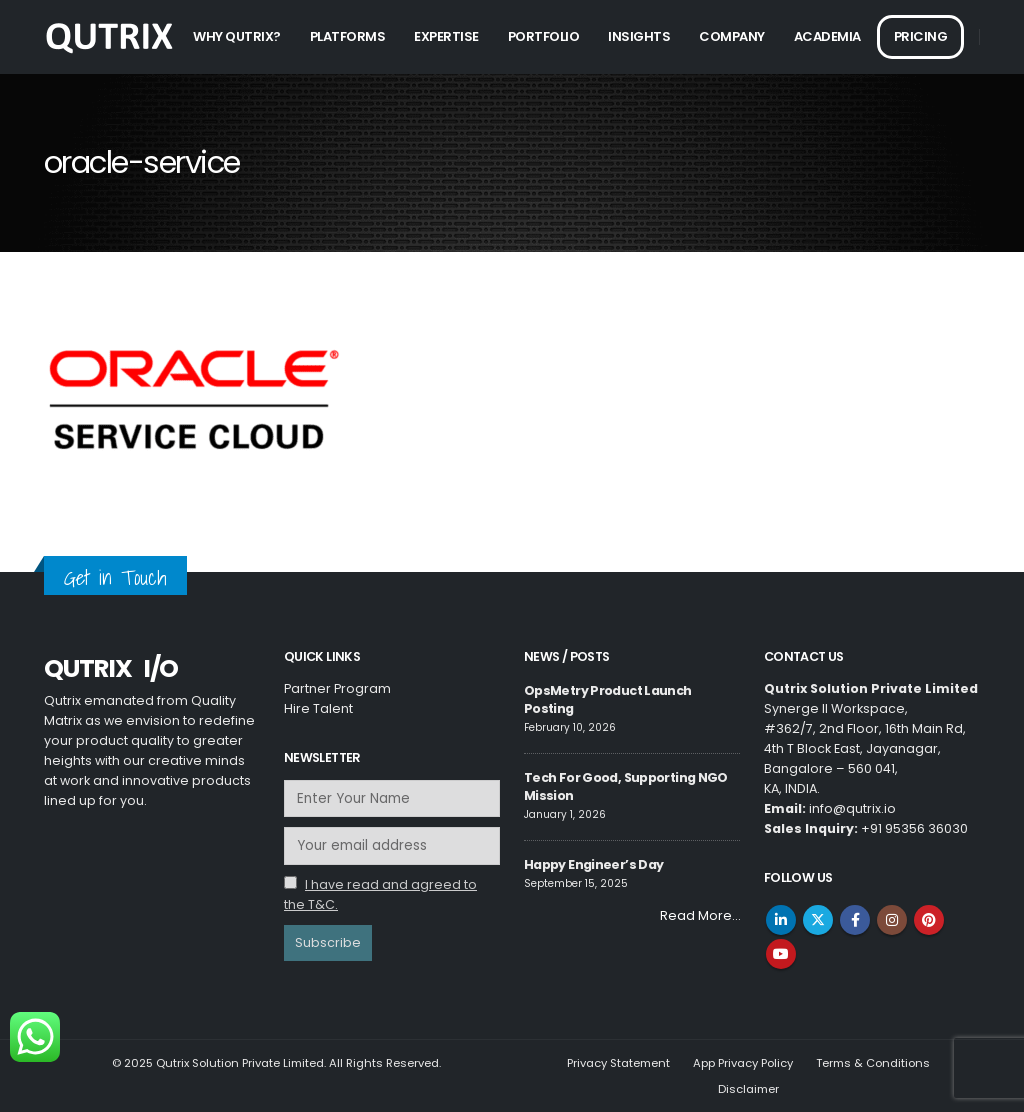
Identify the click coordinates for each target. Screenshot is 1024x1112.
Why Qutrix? (237, 36)
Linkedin (781, 920)
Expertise (446, 36)
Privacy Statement (618, 1063)
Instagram (892, 920)
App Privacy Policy (743, 1063)
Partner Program (337, 688)
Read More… (700, 915)
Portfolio (544, 36)
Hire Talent (318, 708)
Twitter (818, 920)
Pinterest (929, 920)
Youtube (781, 954)
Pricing (921, 36)
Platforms (348, 36)
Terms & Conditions (873, 1063)
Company (732, 36)
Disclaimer (748, 1089)
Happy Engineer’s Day (593, 864)
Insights (639, 36)
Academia (827, 36)
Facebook (855, 920)
